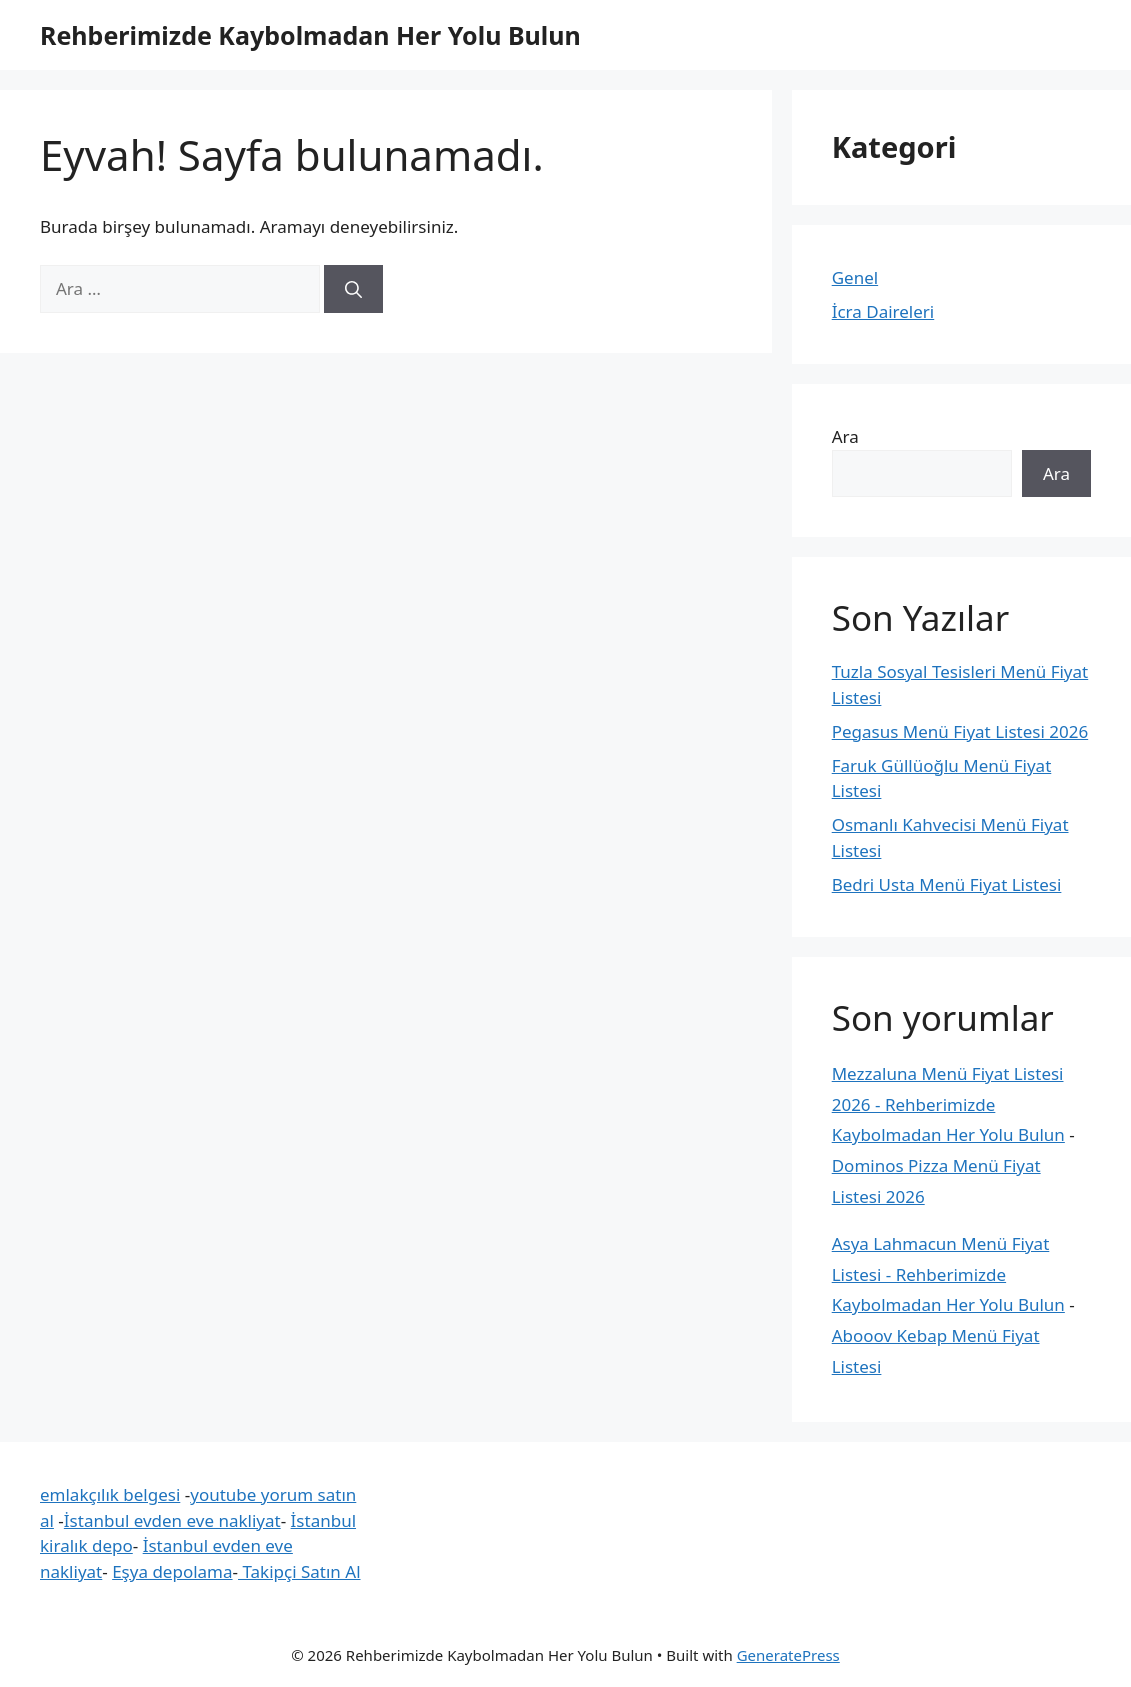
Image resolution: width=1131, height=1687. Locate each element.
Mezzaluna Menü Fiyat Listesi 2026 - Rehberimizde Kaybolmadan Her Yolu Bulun (948, 1104)
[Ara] (353, 289)
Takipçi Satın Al (299, 1571)
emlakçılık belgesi (110, 1494)
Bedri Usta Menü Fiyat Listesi (947, 884)
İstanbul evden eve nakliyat (172, 1520)
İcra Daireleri (883, 311)
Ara (845, 436)
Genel (855, 277)
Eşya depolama (172, 1571)
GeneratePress (788, 1655)
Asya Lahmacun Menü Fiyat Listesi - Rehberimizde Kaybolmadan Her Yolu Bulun (948, 1274)
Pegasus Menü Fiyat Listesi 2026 (960, 731)
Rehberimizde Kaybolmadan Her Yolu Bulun (310, 35)
